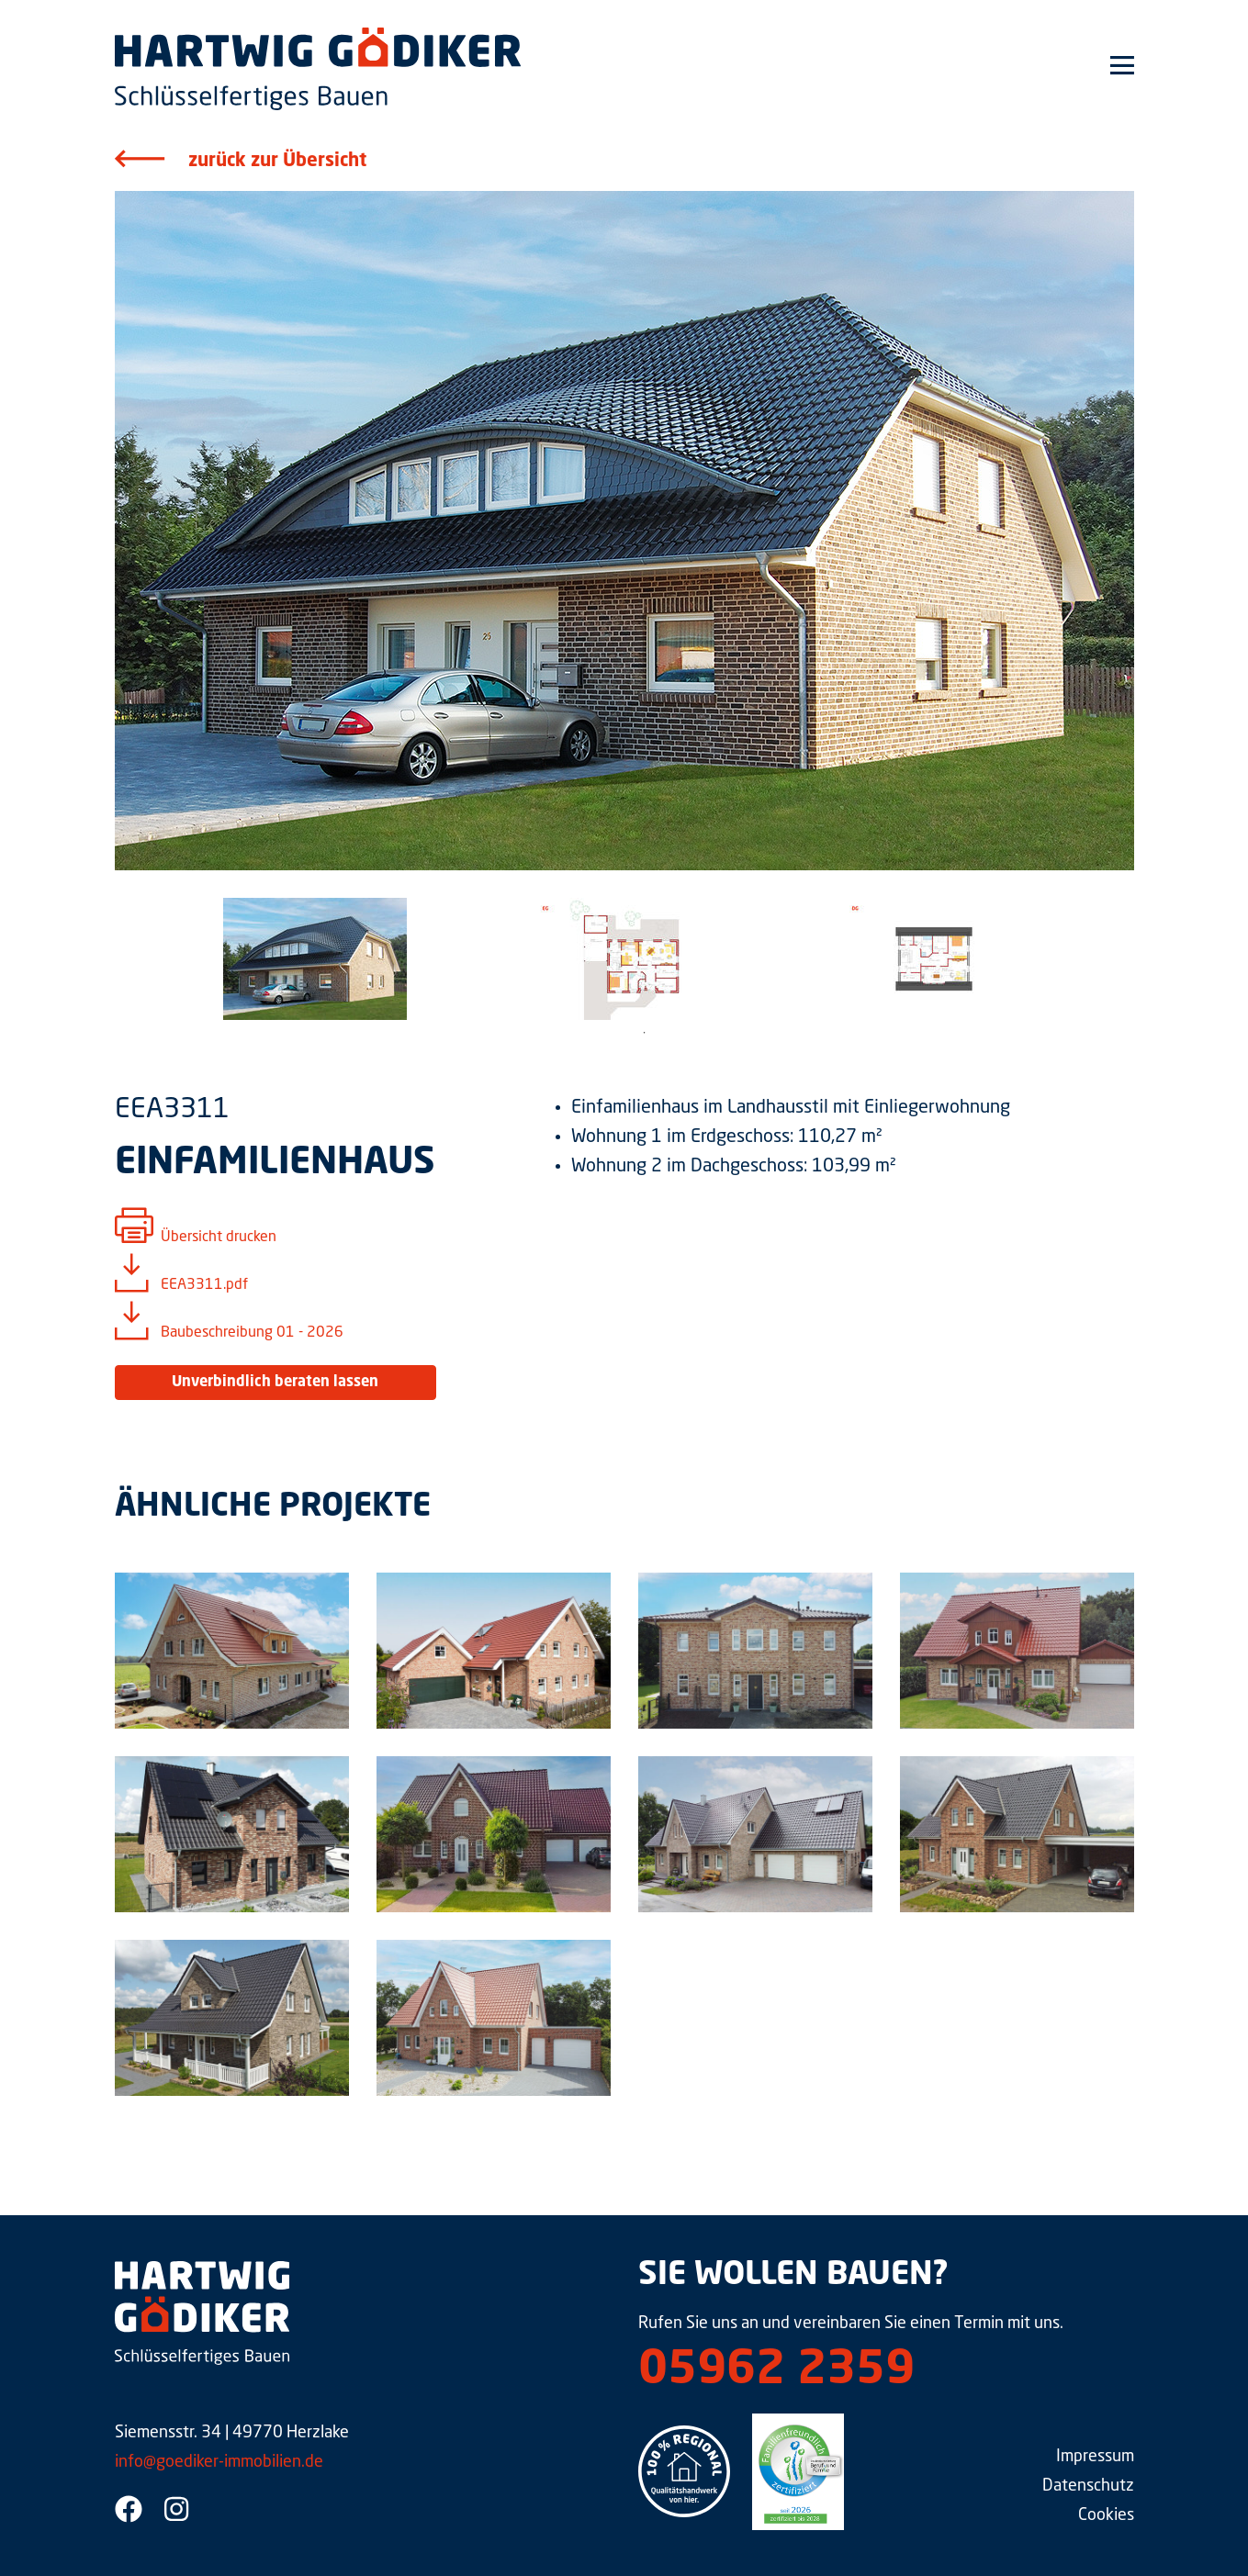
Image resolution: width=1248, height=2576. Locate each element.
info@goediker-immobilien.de (219, 2462)
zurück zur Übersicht (277, 161)
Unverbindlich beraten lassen (275, 1382)
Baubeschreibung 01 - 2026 (252, 1333)
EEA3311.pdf (204, 1285)
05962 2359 (776, 2371)
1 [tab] (644, 1033)
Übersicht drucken (218, 1237)
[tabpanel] (315, 959)
